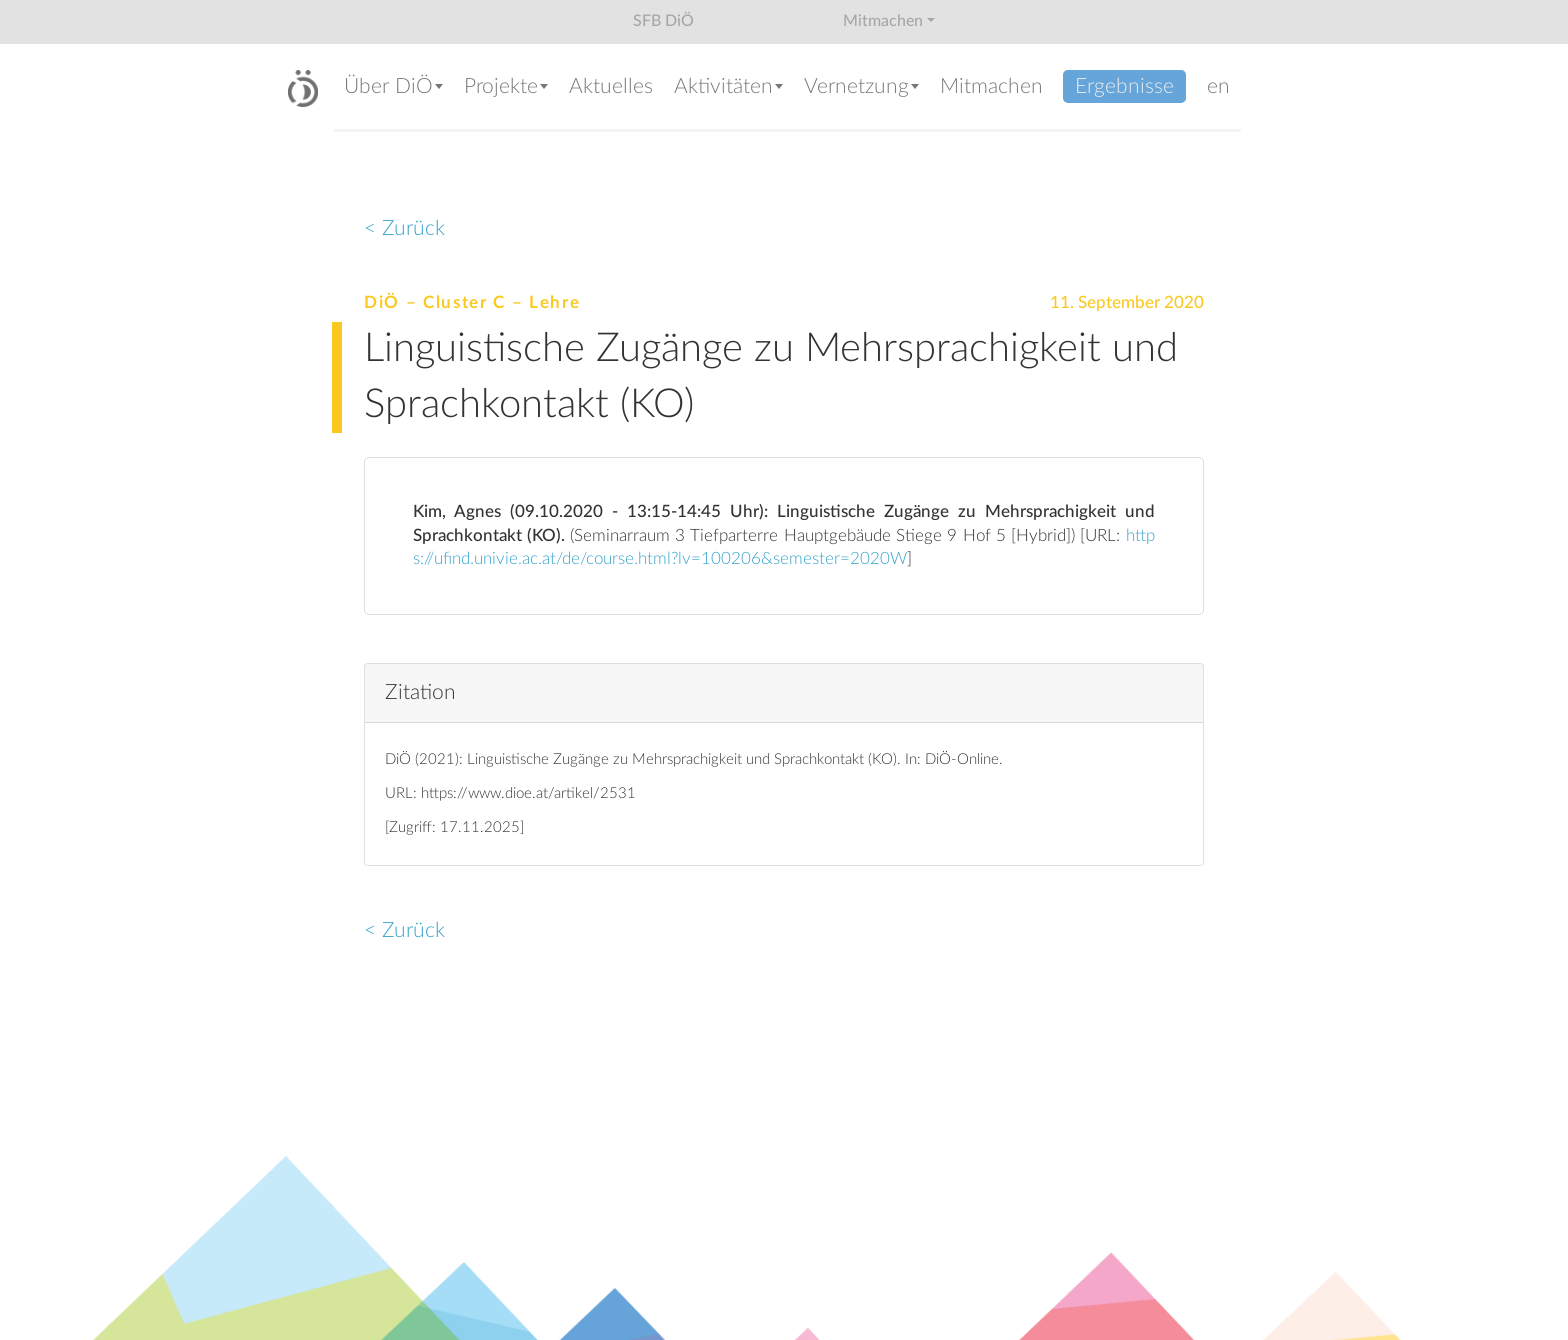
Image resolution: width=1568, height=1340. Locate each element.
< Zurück (404, 228)
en (1218, 86)
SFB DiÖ (663, 21)
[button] (394, 88)
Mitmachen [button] (883, 21)
